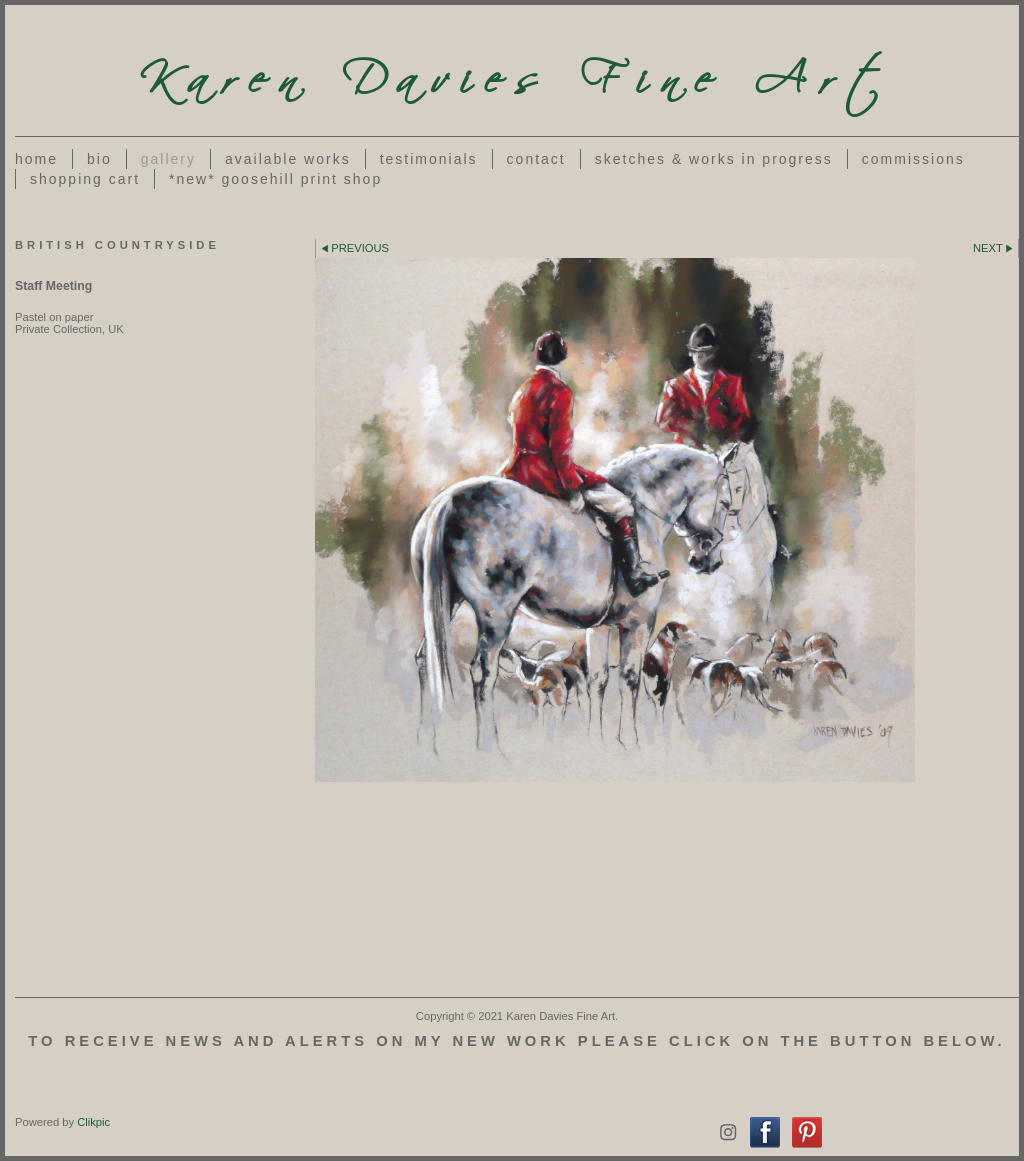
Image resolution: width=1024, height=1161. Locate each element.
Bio (99, 159)
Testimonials (429, 159)
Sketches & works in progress (714, 159)
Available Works (288, 159)
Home (36, 159)
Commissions (913, 159)
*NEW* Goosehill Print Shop (275, 179)
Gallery (168, 159)
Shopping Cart (85, 179)
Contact (536, 159)
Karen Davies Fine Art (517, 70)
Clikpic (93, 1122)
